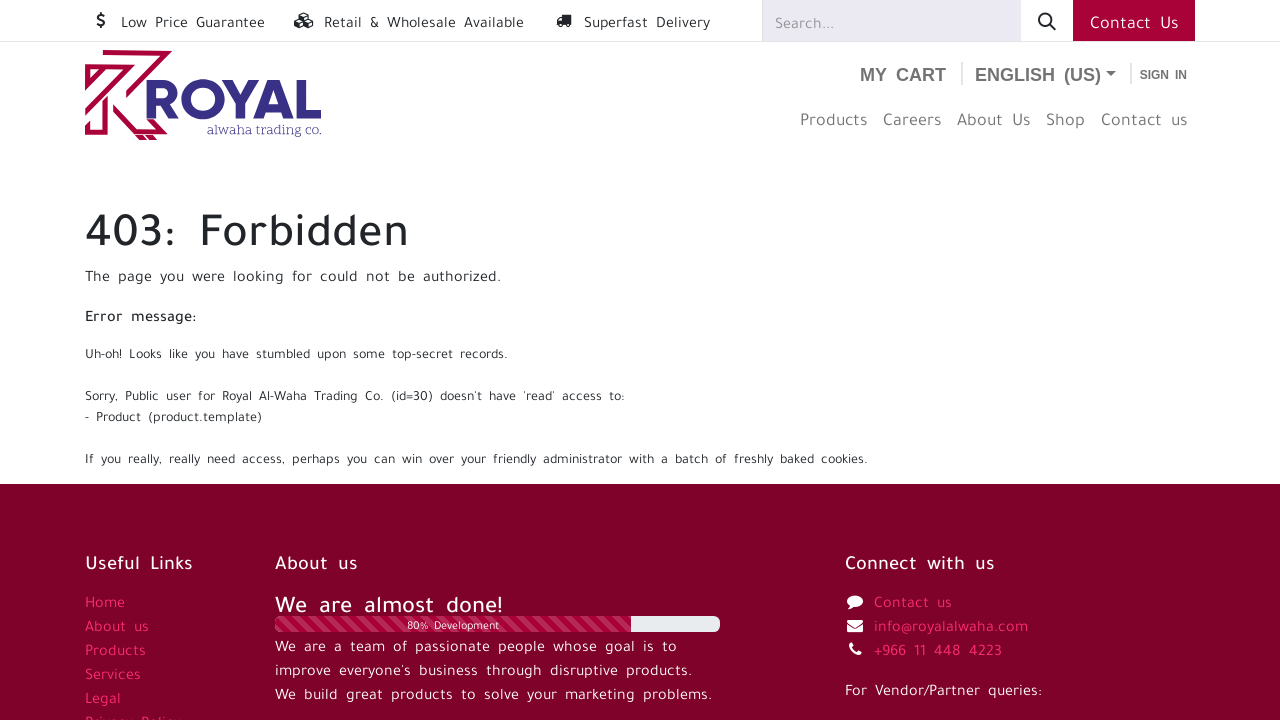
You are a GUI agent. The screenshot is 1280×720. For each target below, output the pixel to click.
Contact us (913, 600)
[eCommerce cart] (903, 73)
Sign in (1163, 74)
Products (115, 648)
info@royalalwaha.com (951, 624)
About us (117, 624)
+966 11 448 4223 (938, 648)
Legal (103, 696)
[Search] (1047, 20)
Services (113, 672)
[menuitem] (833, 117)
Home (105, 600)
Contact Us (1134, 20)
